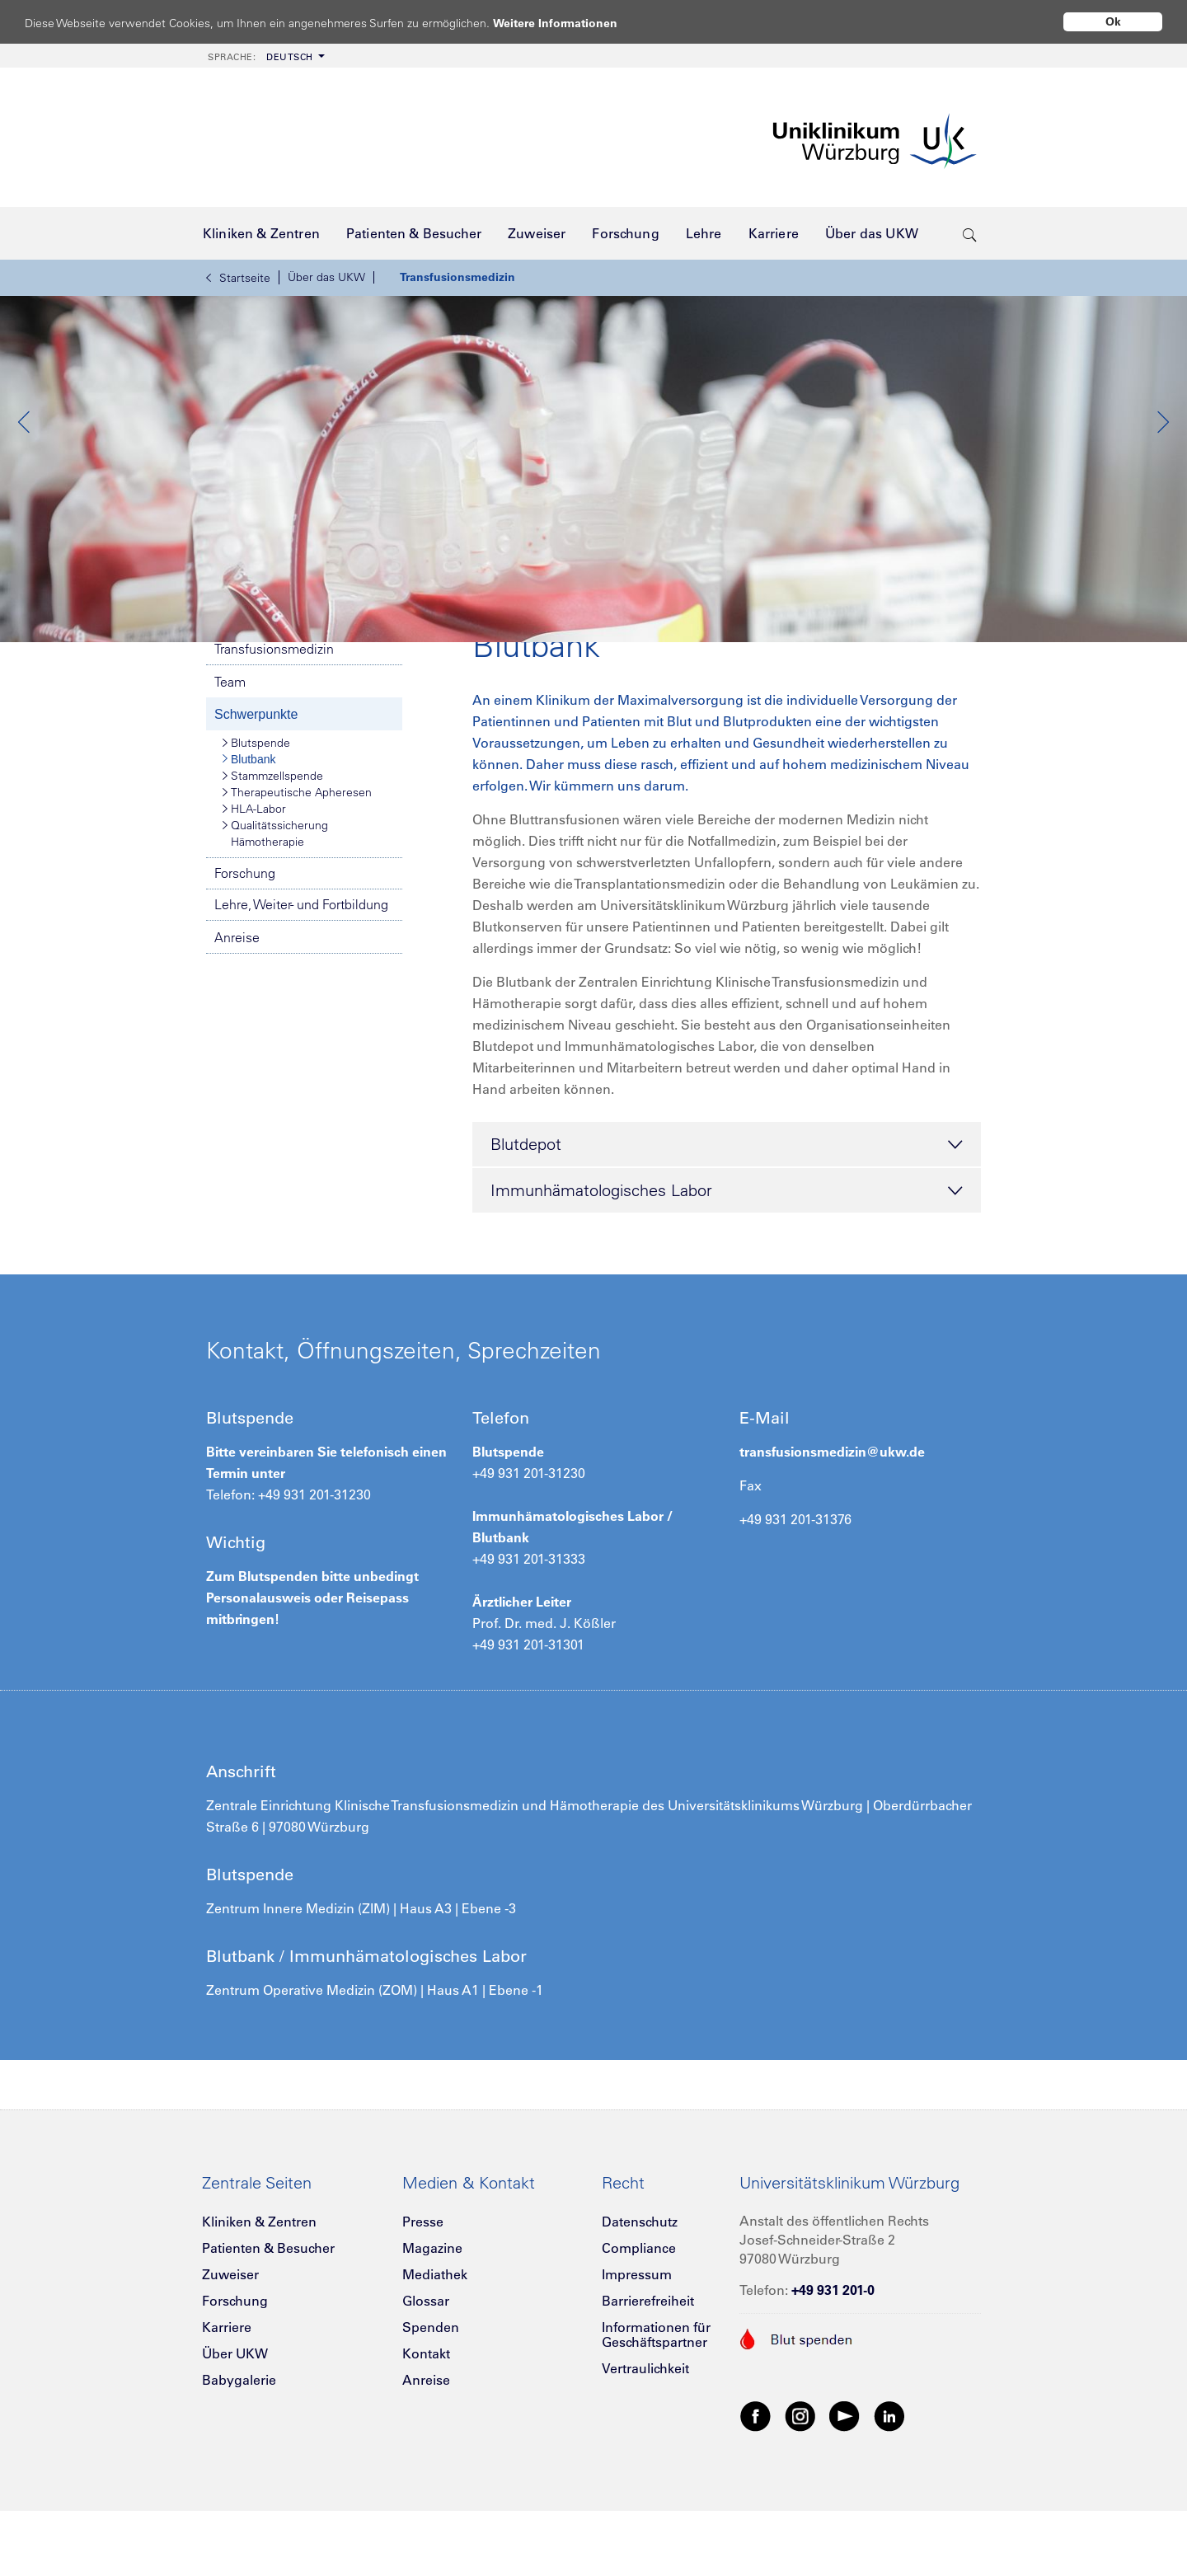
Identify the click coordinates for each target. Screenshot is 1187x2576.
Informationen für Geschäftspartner (656, 2411)
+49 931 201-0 (833, 2366)
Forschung (244, 949)
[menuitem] (264, 56)
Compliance (639, 2324)
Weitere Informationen (571, 22)
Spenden (430, 2403)
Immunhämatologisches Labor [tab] (726, 1267)
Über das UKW (326, 277)
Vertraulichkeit (645, 2445)
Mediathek (434, 2351)
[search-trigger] (969, 233)
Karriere (226, 2403)
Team (230, 758)
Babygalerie (239, 2456)
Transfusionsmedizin (457, 277)
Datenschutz (640, 2298)
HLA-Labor (254, 885)
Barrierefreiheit (648, 2377)
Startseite (238, 277)
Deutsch (260, 57)
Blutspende (256, 819)
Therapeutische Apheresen (297, 869)
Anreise (237, 1014)
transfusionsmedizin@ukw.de (832, 1528)
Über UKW (235, 2430)
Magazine (432, 2324)
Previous (24, 460)
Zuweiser (230, 2351)
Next (1162, 460)
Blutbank (249, 836)
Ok (1113, 21)
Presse (422, 2298)
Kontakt (426, 2430)
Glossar (425, 2377)
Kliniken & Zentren (259, 2298)
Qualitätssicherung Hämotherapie (275, 910)
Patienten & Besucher (268, 2324)
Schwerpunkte (256, 791)
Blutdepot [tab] (726, 1221)
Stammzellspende (273, 852)
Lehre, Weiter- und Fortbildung (301, 981)
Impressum (637, 2351)
